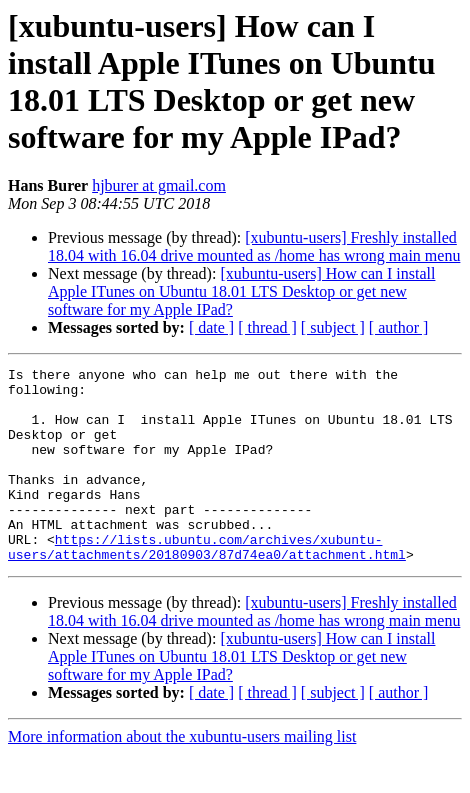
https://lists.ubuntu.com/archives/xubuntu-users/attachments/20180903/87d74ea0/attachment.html (207, 584)
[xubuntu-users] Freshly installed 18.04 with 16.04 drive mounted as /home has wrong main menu (254, 246)
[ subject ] (333, 327)
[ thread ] (267, 327)
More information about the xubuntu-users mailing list (182, 775)
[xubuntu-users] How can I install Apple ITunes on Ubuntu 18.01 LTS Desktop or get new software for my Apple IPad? (241, 291)
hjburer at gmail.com (159, 185)
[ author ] (399, 327)
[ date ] (211, 327)
